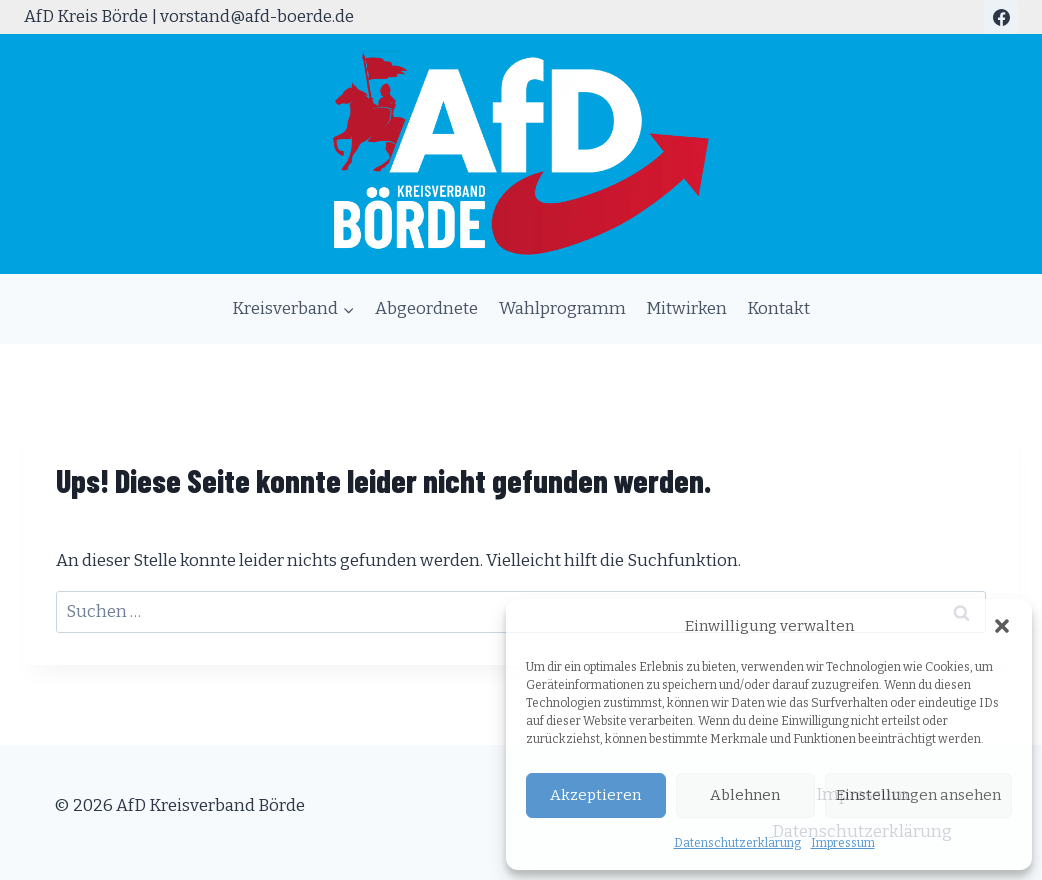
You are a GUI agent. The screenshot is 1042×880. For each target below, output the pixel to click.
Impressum (843, 843)
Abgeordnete (426, 308)
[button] (1002, 626)
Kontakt (778, 308)
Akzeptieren (595, 795)
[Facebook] (1001, 17)
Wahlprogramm (562, 308)
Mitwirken (686, 308)
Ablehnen (745, 795)
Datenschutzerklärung (737, 843)
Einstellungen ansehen (918, 795)
